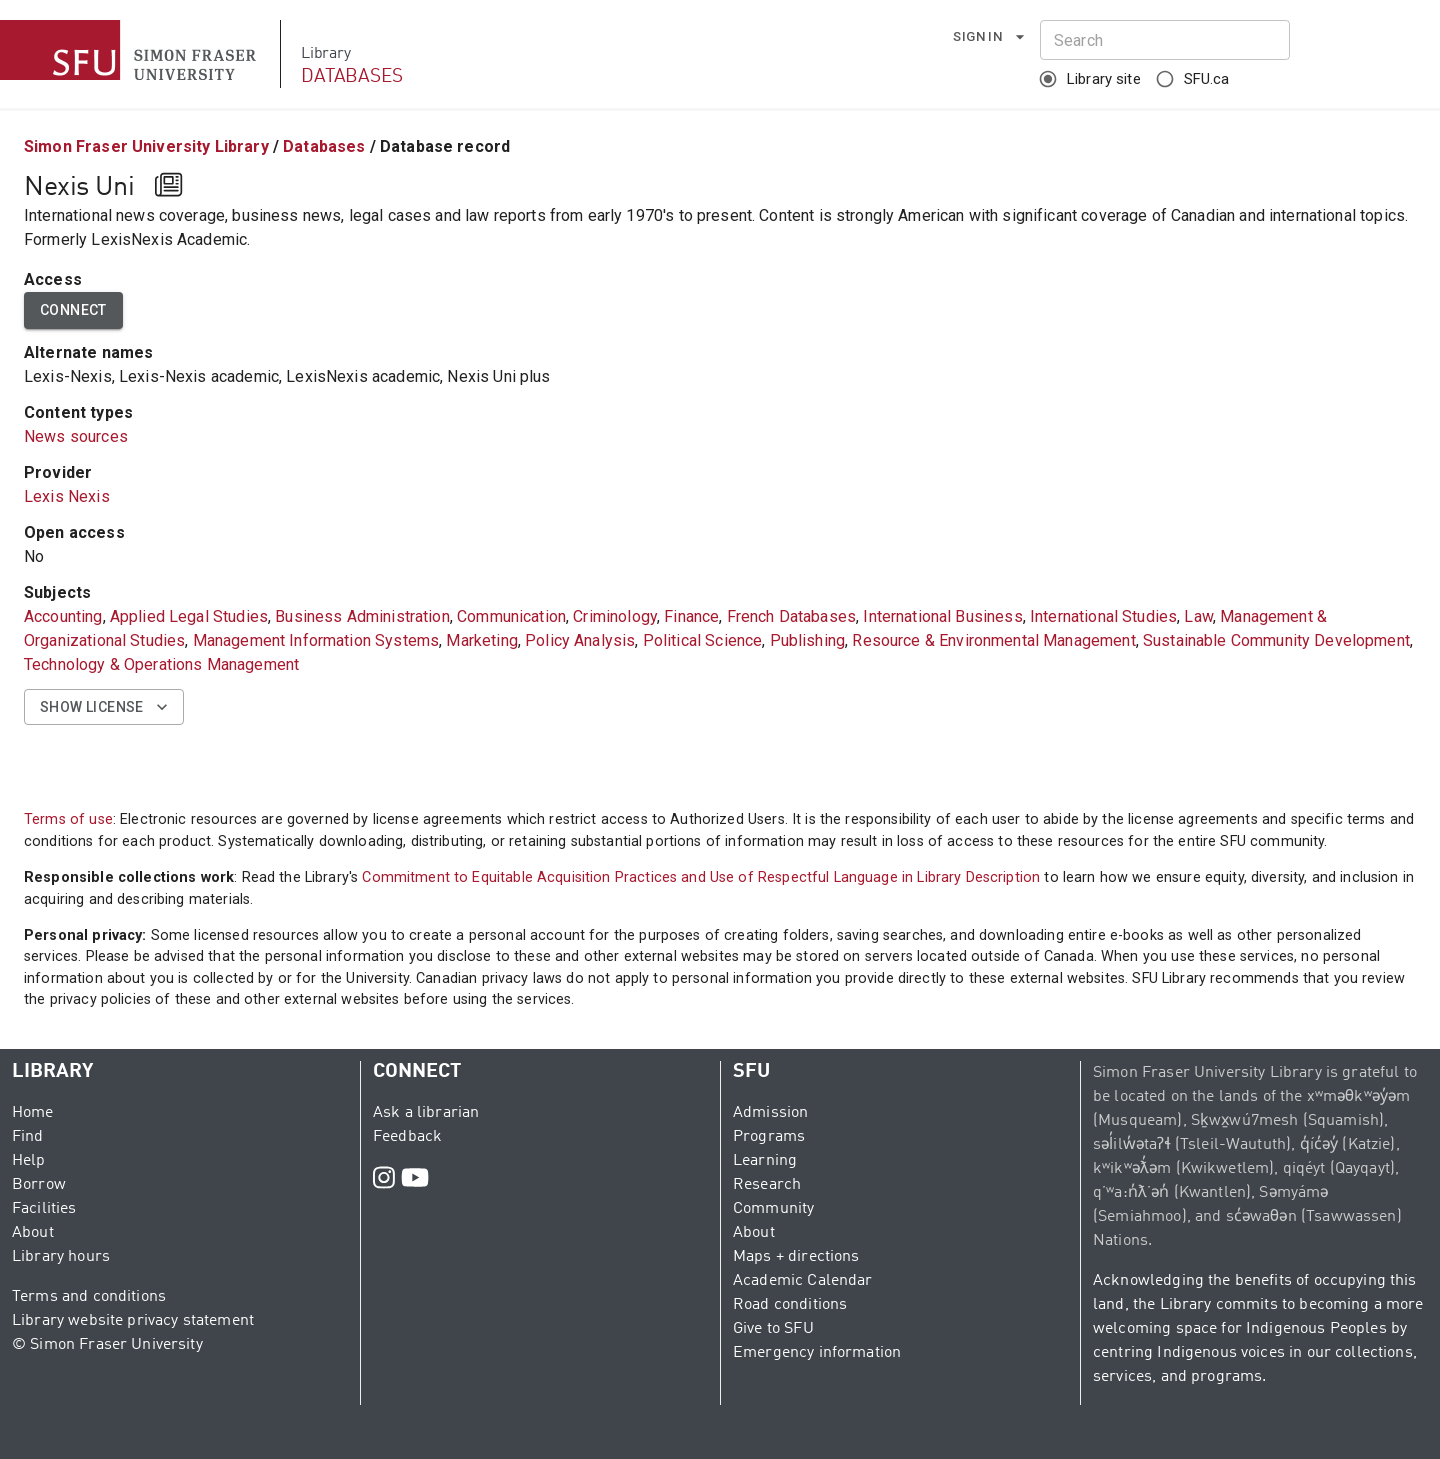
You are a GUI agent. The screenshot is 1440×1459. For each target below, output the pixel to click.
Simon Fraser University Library (146, 146)
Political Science (703, 640)
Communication (511, 616)
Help (29, 1161)
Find (28, 1137)
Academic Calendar (803, 1281)
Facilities (44, 1209)
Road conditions (790, 1305)
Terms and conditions (89, 1297)
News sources (76, 436)
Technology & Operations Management (161, 664)
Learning (765, 1161)
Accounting (63, 616)
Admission (770, 1113)
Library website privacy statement (133, 1321)
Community (773, 1209)
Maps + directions (796, 1257)
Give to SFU (773, 1329)
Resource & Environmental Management (993, 640)
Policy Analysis (580, 640)
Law (1198, 616)
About (33, 1233)
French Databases (791, 616)
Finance (691, 616)
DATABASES (352, 76)
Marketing (481, 640)
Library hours (61, 1257)
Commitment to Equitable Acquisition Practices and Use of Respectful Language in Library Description (701, 877)
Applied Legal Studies (189, 616)
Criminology (615, 616)
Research (767, 1185)
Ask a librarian (426, 1113)
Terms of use (68, 819)
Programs (769, 1137)
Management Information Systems (316, 640)
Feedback (407, 1137)
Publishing (808, 640)
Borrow (39, 1185)
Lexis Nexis (67, 496)
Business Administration (362, 616)
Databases (324, 146)
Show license (104, 707)
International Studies (1103, 616)
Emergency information (817, 1353)
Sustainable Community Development (1276, 640)
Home (33, 1113)
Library (325, 54)
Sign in (989, 37)
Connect (73, 310)
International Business (942, 616)
